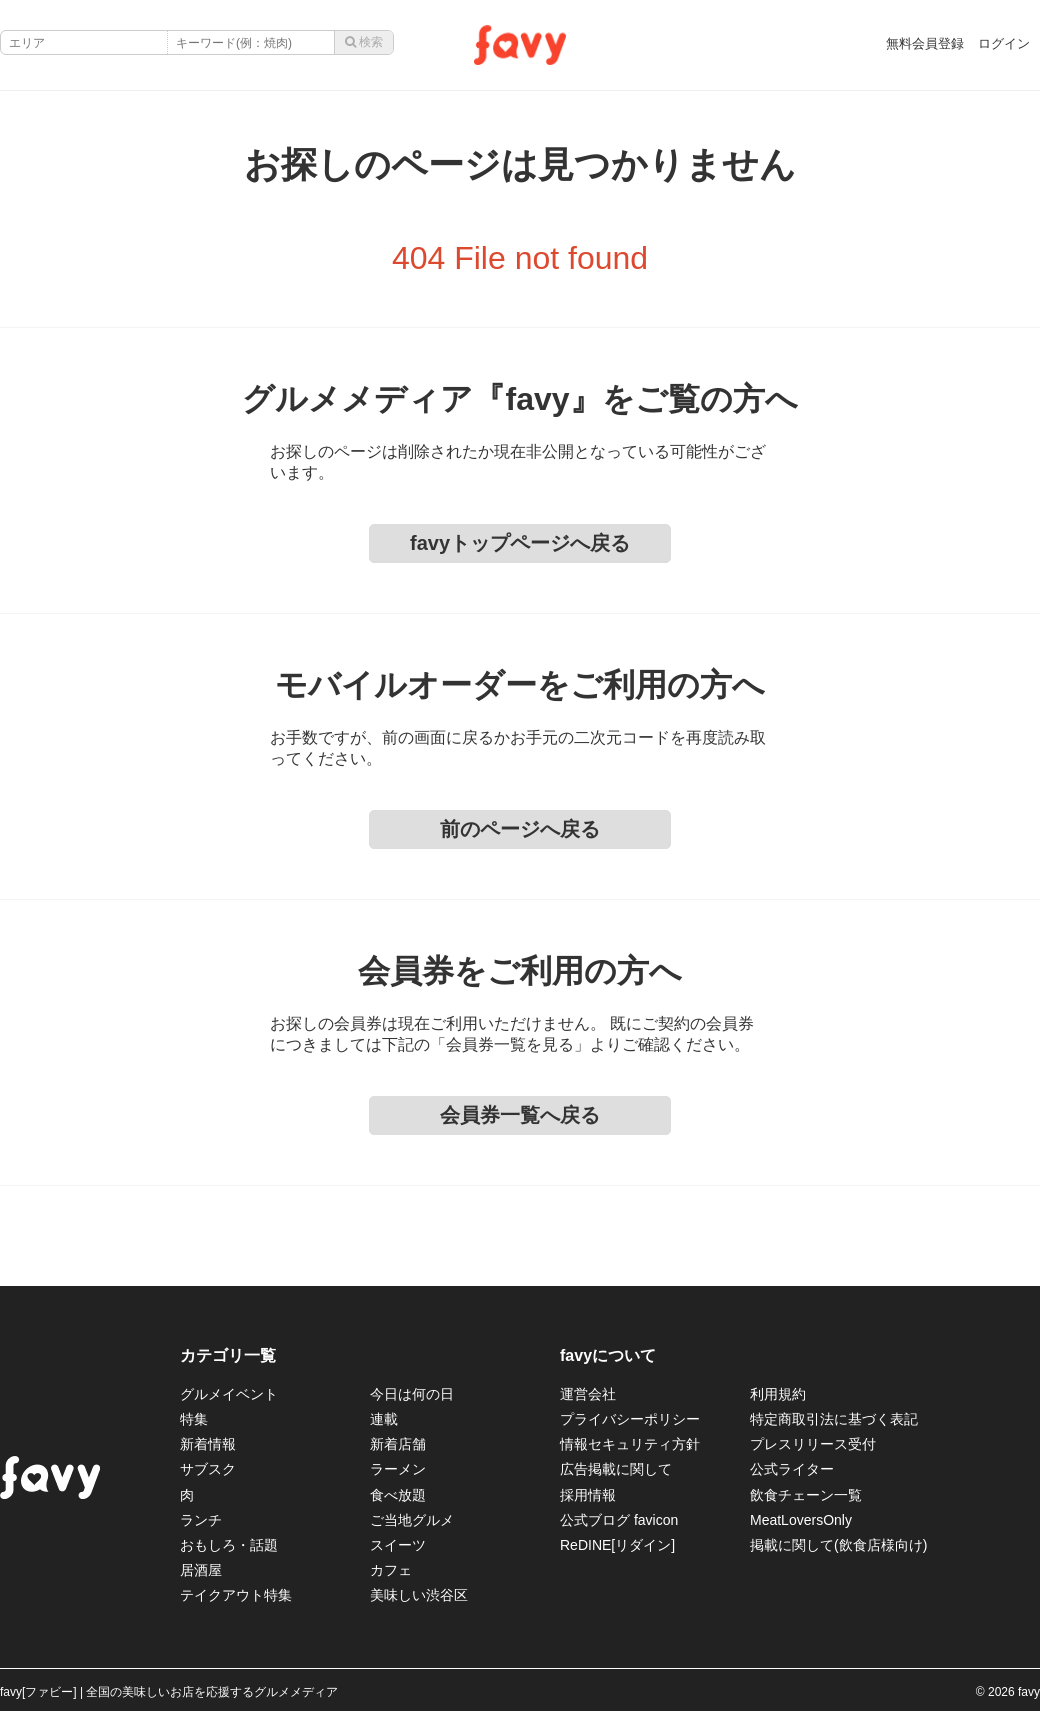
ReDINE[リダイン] (617, 1545)
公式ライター (792, 1469)
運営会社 (588, 1394)
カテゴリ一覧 (228, 1355)
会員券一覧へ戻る (520, 1115)
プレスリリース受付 (813, 1444)
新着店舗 (398, 1444)
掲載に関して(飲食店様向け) (838, 1545)
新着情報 (208, 1444)
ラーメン (398, 1469)
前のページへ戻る (520, 829)
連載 (384, 1419)
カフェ (391, 1570)
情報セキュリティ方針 (630, 1444)
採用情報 (588, 1495)
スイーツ (398, 1545)
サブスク (208, 1469)
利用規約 (778, 1394)
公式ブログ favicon (619, 1520)
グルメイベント (229, 1394)
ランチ (201, 1520)
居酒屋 (201, 1570)
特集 (194, 1419)
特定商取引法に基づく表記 (834, 1419)
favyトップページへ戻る (520, 543)
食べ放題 (398, 1495)
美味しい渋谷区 (419, 1595)
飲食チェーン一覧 (806, 1495)
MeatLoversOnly (801, 1520)
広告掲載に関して (616, 1469)
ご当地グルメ (412, 1520)
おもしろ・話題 (229, 1545)
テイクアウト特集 (236, 1595)
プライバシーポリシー (630, 1419)
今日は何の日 (412, 1394)
